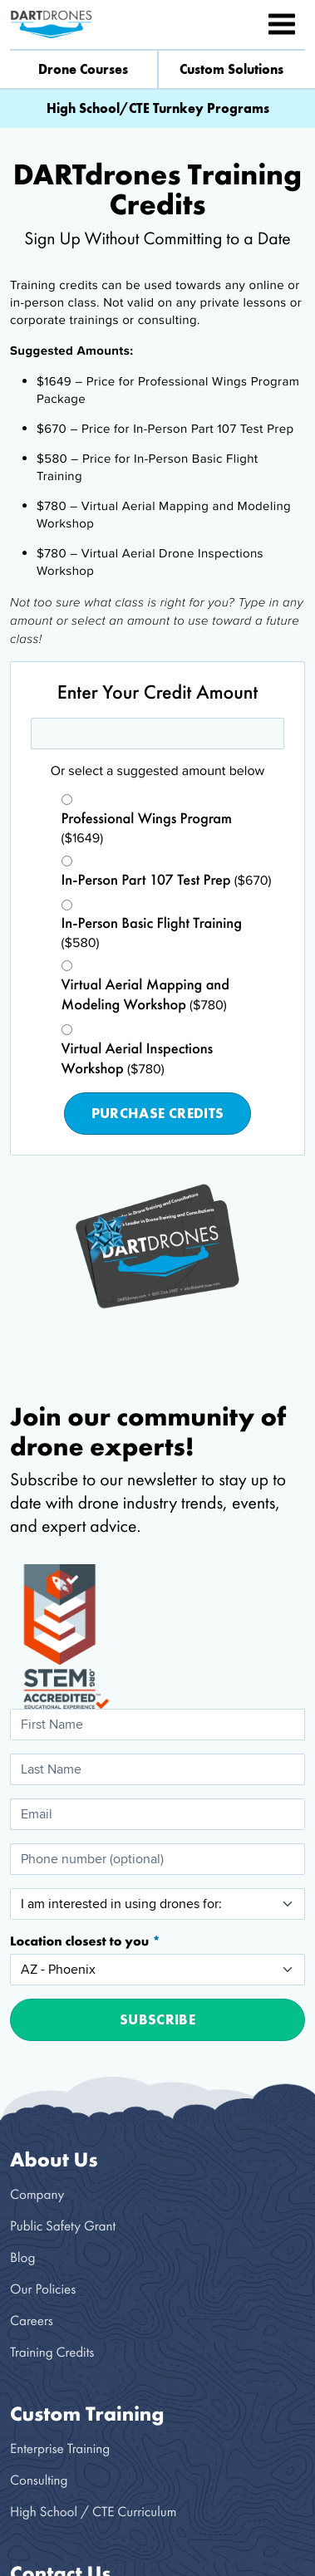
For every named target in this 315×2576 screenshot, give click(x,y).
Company (37, 2194)
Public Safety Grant (63, 2226)
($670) (167, 880)
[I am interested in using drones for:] (157, 1904)
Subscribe (157, 2019)
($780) (146, 995)
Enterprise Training (60, 2448)
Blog (22, 2257)
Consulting (38, 2480)
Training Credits (52, 2352)
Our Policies (43, 2289)
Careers (31, 2320)
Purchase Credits (157, 1113)
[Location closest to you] (157, 1969)
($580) (152, 933)
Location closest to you (81, 1941)
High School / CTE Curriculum (93, 2511)
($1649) (147, 828)
